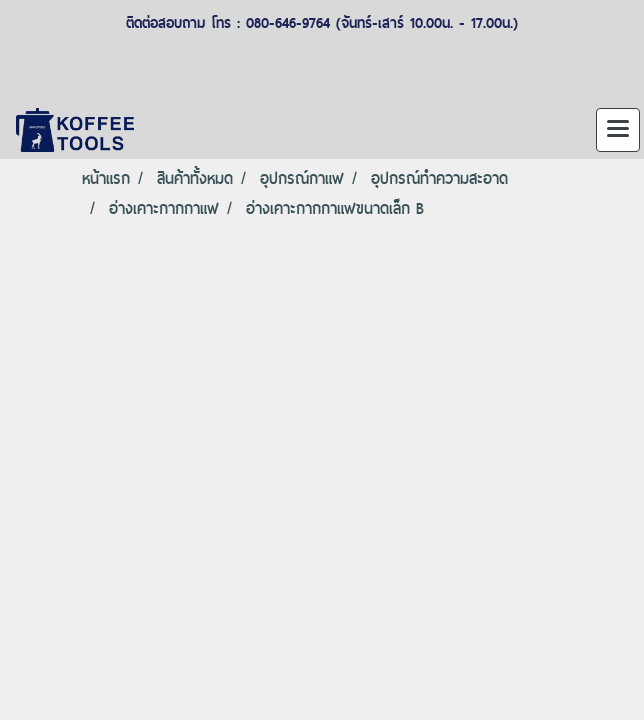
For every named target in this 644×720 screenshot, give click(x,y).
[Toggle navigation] (618, 130)
